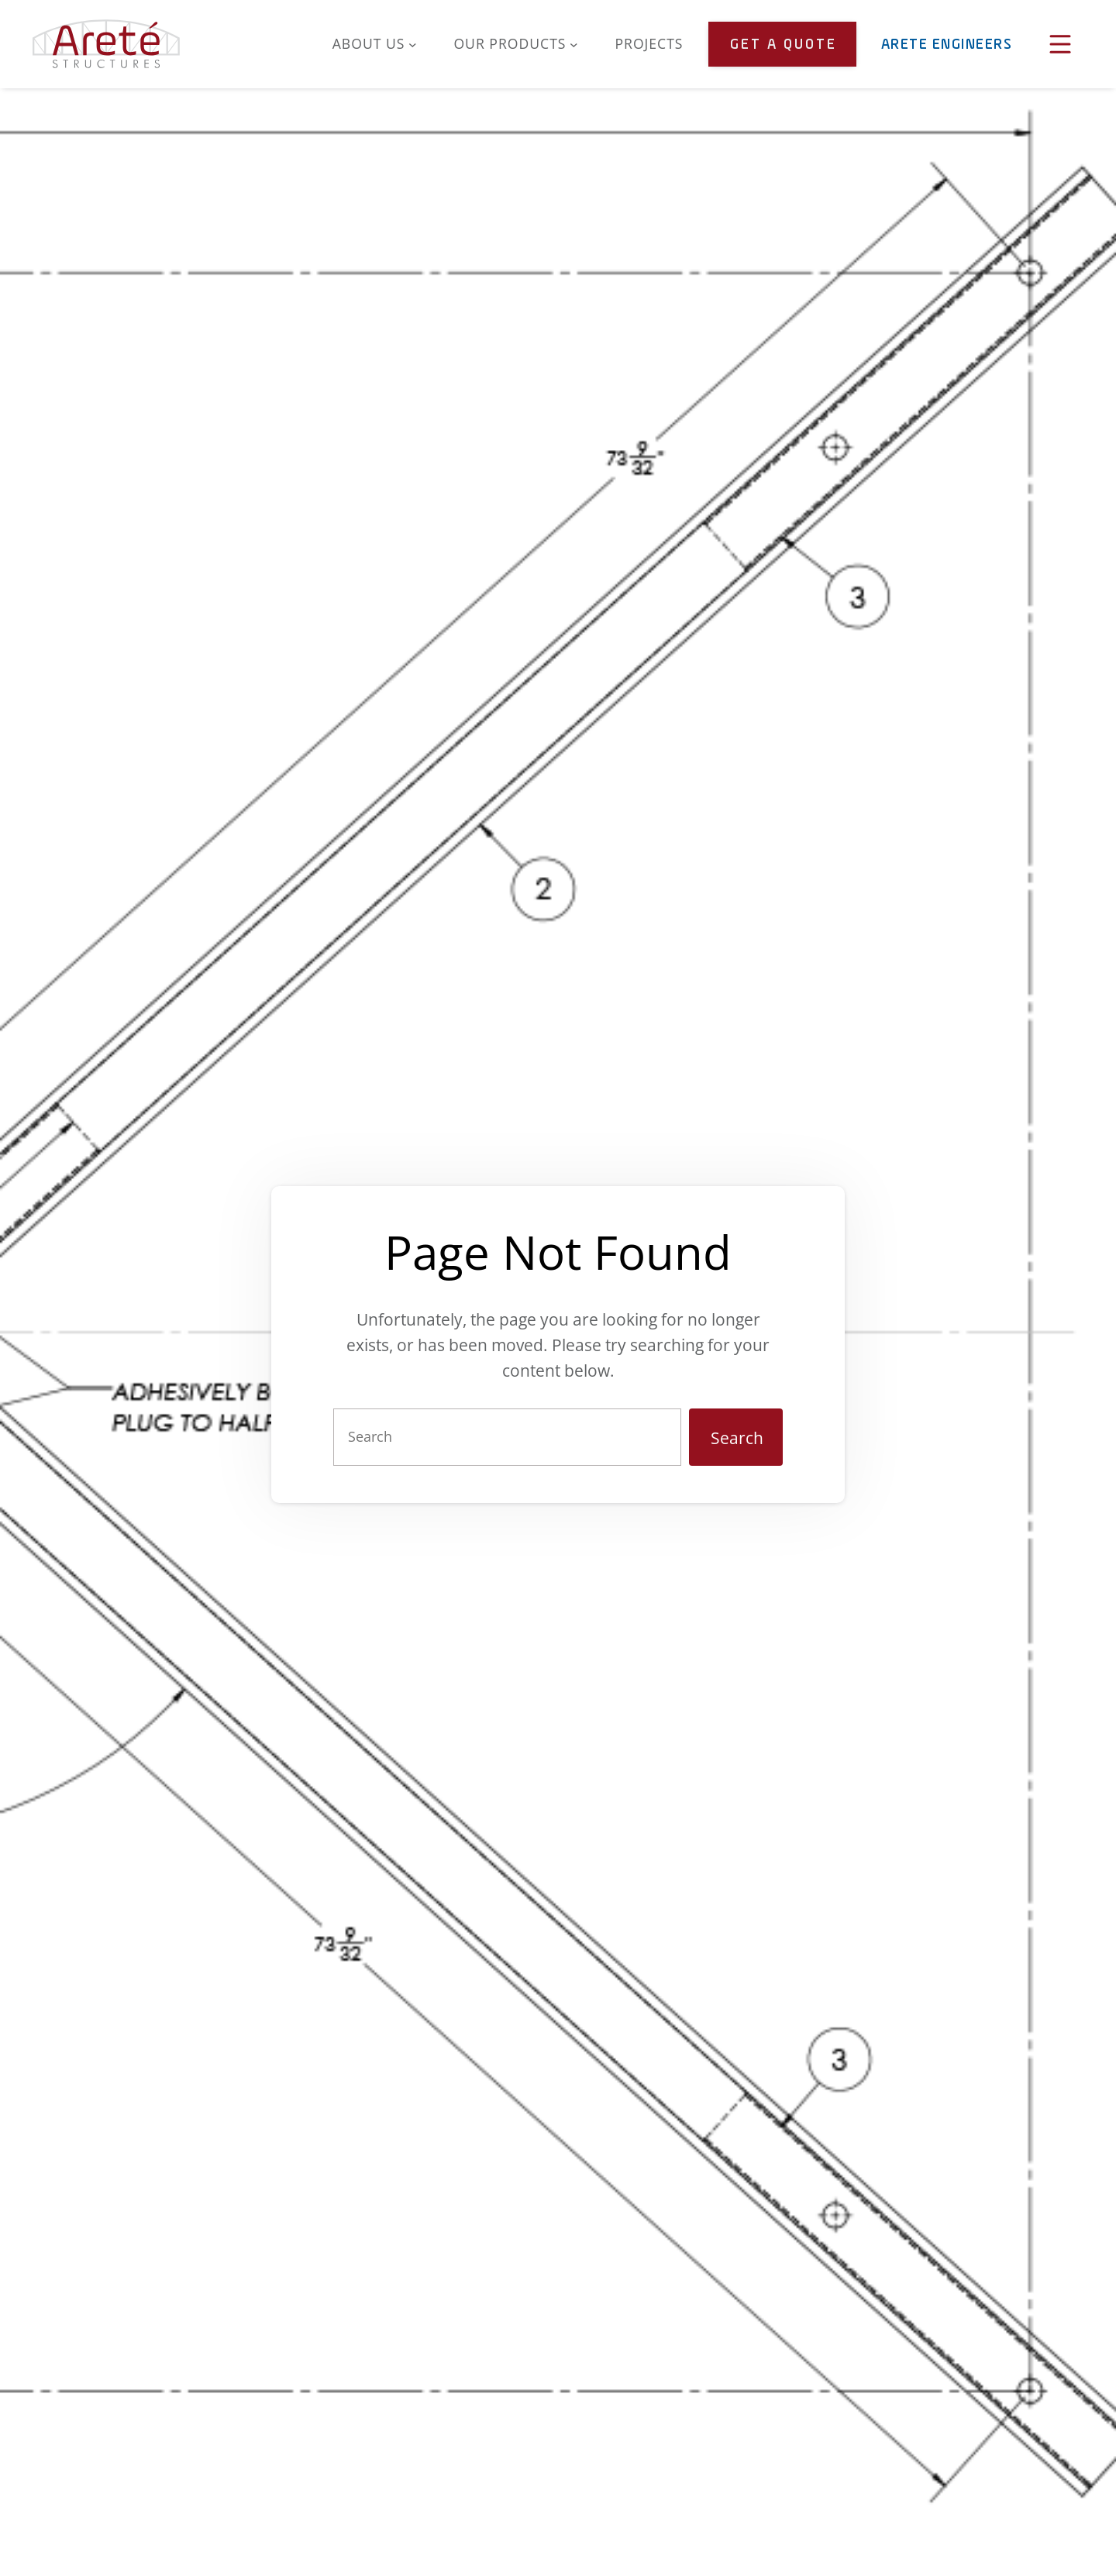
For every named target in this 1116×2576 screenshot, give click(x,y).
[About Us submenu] (412, 44)
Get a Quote (783, 45)
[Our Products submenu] (574, 44)
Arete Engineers (947, 45)
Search (737, 1438)
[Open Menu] (1060, 44)
